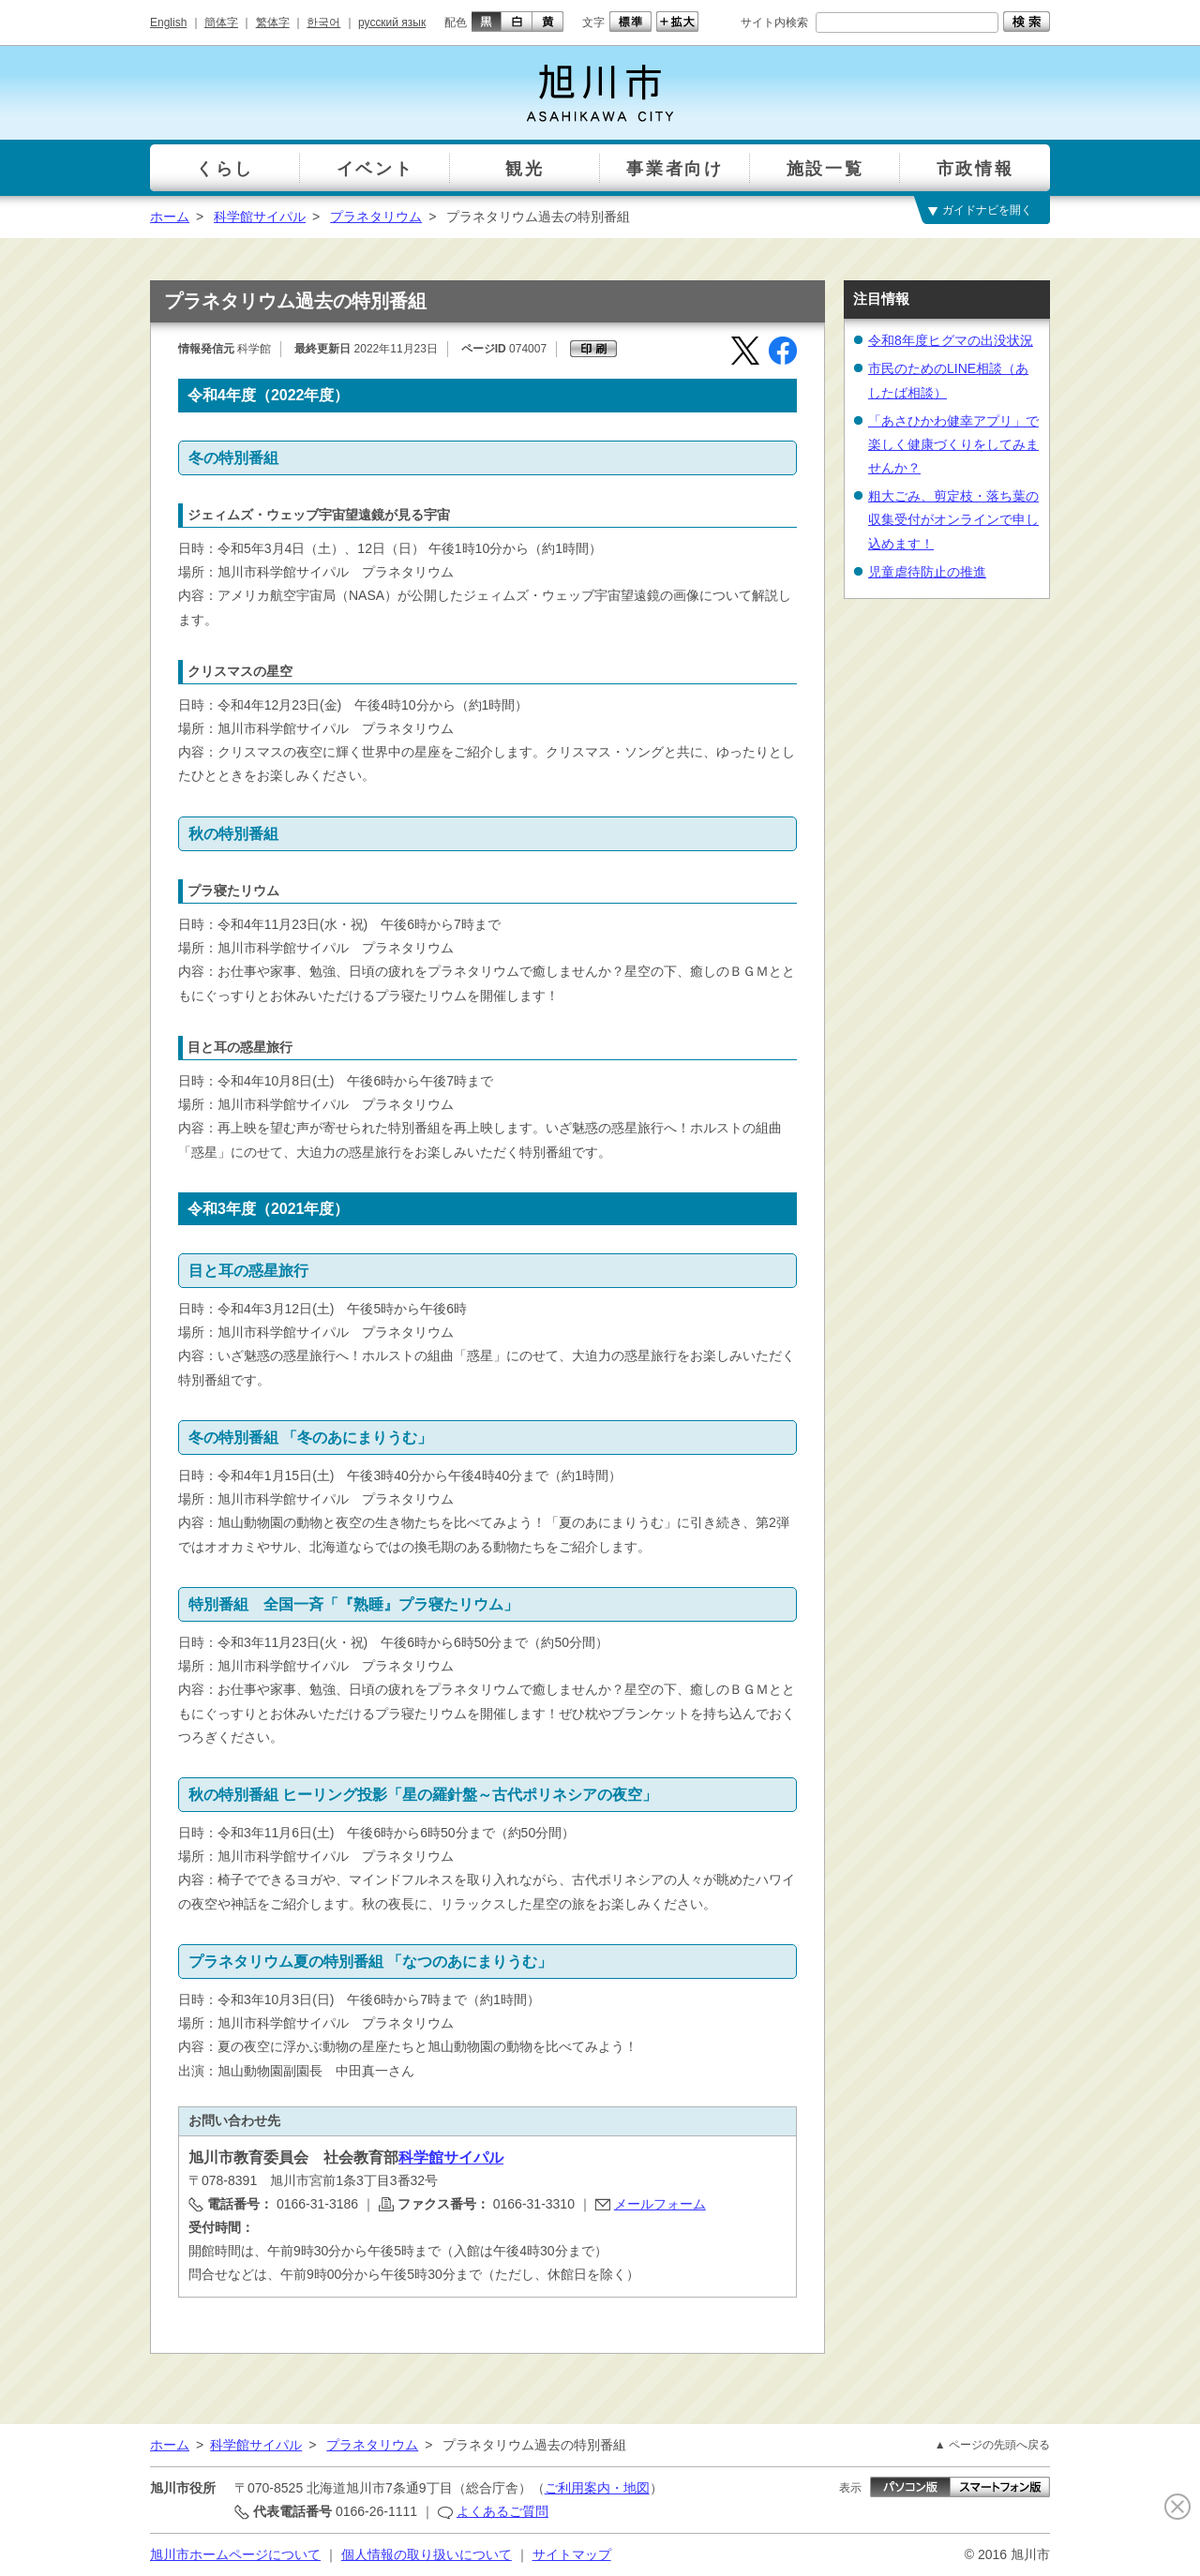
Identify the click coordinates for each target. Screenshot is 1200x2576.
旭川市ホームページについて (235, 2554)
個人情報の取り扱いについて (426, 2554)
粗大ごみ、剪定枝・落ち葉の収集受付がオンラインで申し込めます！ (953, 519)
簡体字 (221, 22)
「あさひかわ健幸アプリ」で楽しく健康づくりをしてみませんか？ (953, 444)
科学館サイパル (260, 216)
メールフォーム (660, 2203)
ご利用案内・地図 (597, 2487)
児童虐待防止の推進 (927, 571)
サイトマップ (571, 2554)
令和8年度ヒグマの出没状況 (950, 340)
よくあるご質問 (502, 2511)
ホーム (169, 216)
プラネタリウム (376, 216)
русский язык (392, 22)
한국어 (323, 22)
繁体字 (273, 22)
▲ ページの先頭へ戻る (992, 2444)
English (168, 22)
